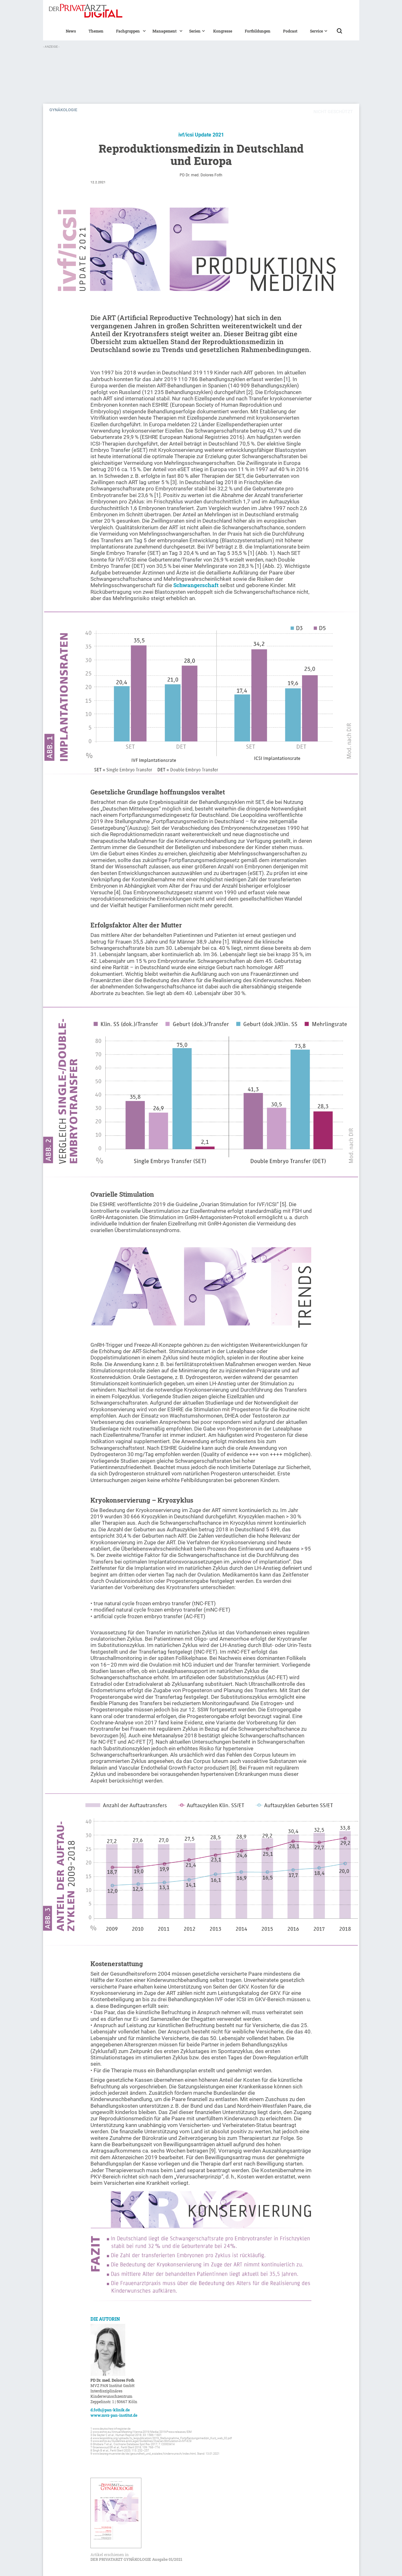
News (71, 30)
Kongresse (222, 30)
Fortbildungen (257, 30)
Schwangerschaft (196, 585)
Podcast (290, 30)
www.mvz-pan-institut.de (113, 2415)
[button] (128, 30)
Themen (96, 30)
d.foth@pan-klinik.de (110, 2409)
